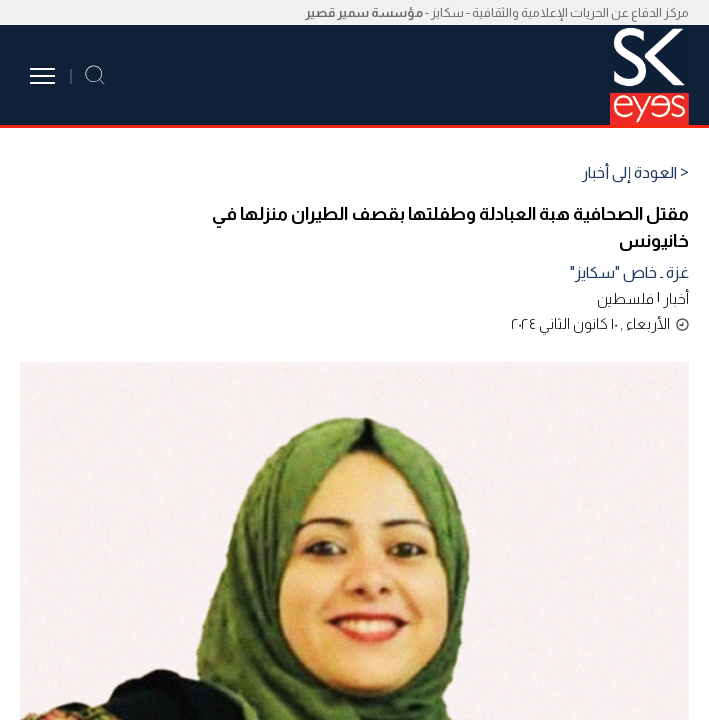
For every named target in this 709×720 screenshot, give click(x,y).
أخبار (676, 298)
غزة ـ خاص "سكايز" (629, 272)
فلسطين (625, 298)
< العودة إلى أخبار (635, 173)
